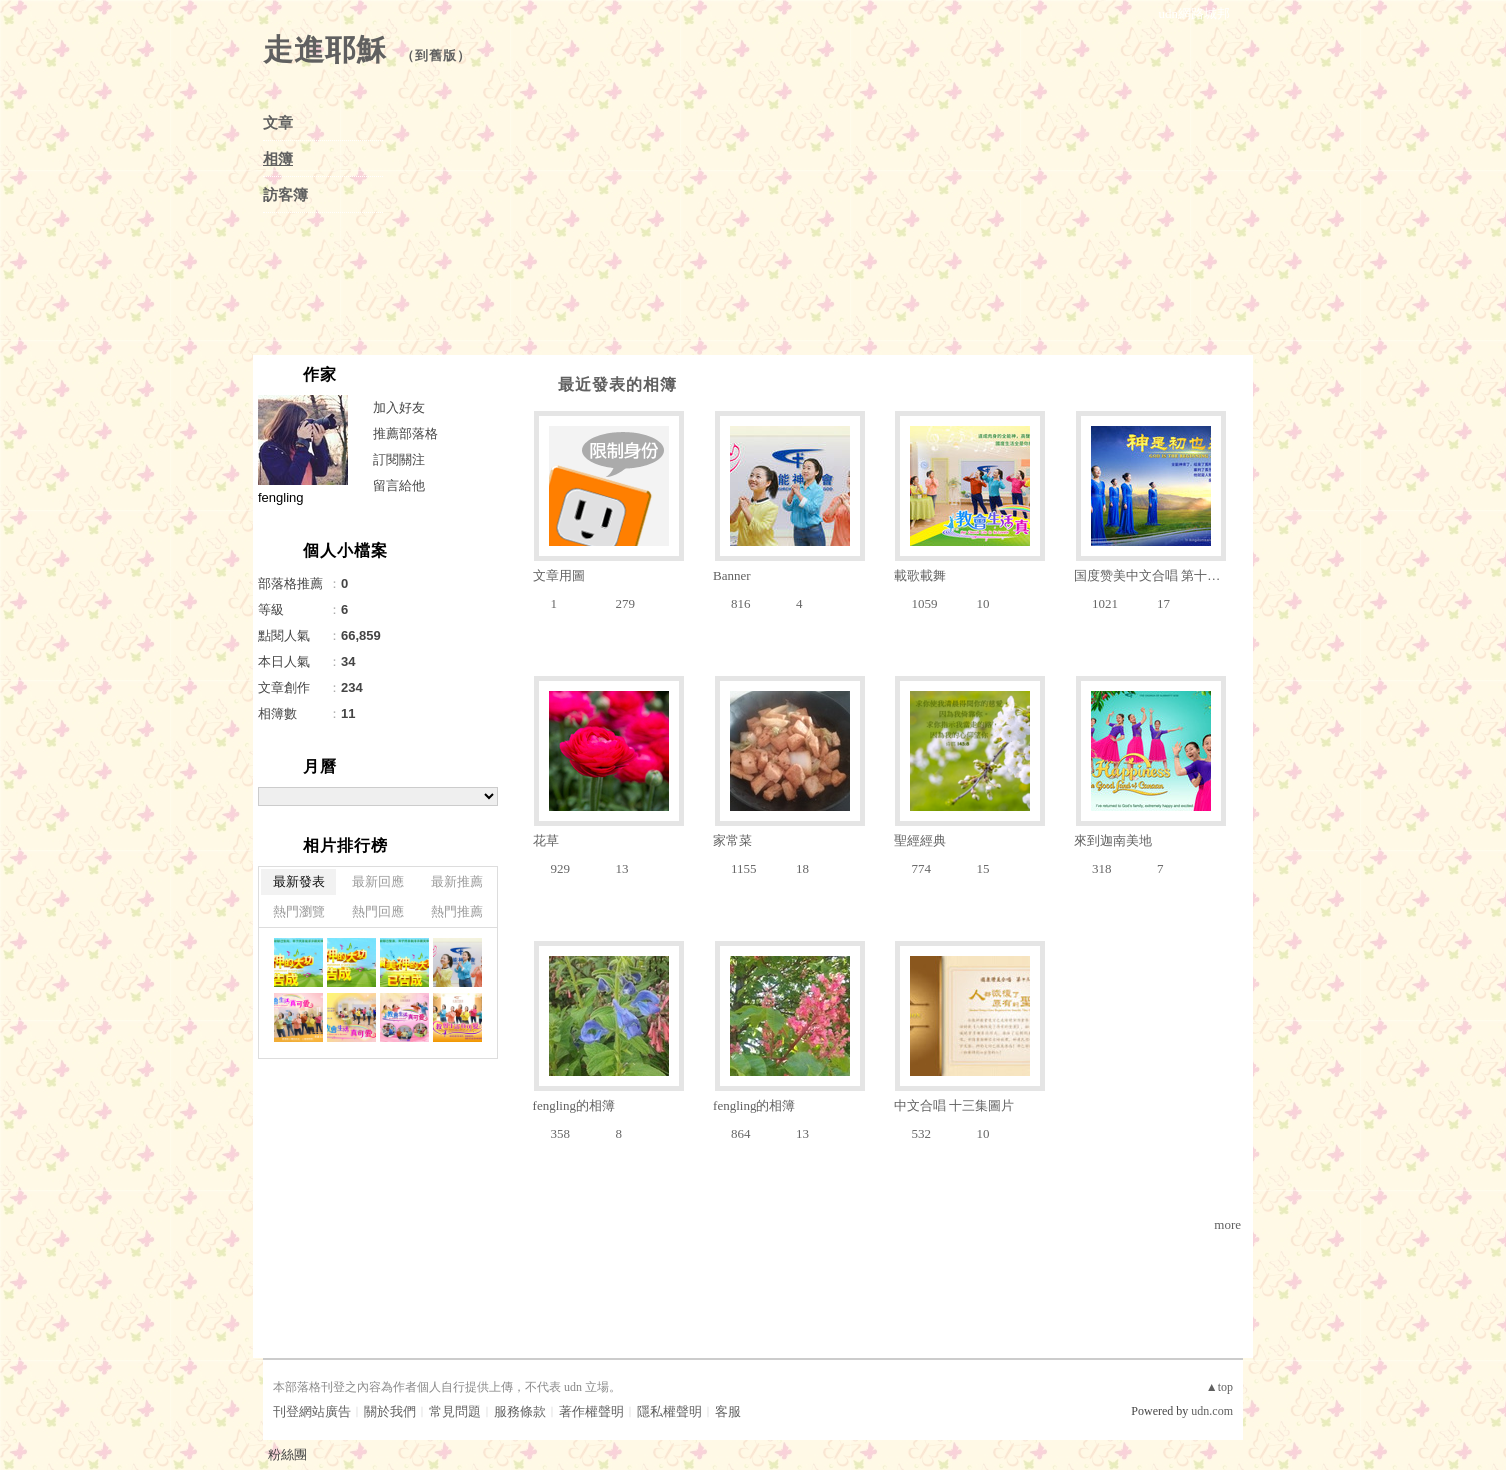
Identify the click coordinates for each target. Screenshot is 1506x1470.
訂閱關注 (399, 459)
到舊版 (436, 55)
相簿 (278, 159)
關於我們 (390, 1411)
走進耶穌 (325, 49)
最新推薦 (457, 881)
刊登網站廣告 (312, 1411)
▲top (1219, 1387)
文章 (278, 123)
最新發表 (299, 881)
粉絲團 (287, 1454)
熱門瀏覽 (299, 911)
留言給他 (399, 485)
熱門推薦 (457, 911)
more (1227, 1224)
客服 (728, 1411)
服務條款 (520, 1411)
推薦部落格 (405, 433)
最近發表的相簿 (617, 384)
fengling (281, 497)
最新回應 (378, 881)
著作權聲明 (591, 1411)
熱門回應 (378, 911)
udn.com (1212, 1411)
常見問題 (455, 1411)
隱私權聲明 (669, 1411)
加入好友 (399, 407)
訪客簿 (285, 195)
